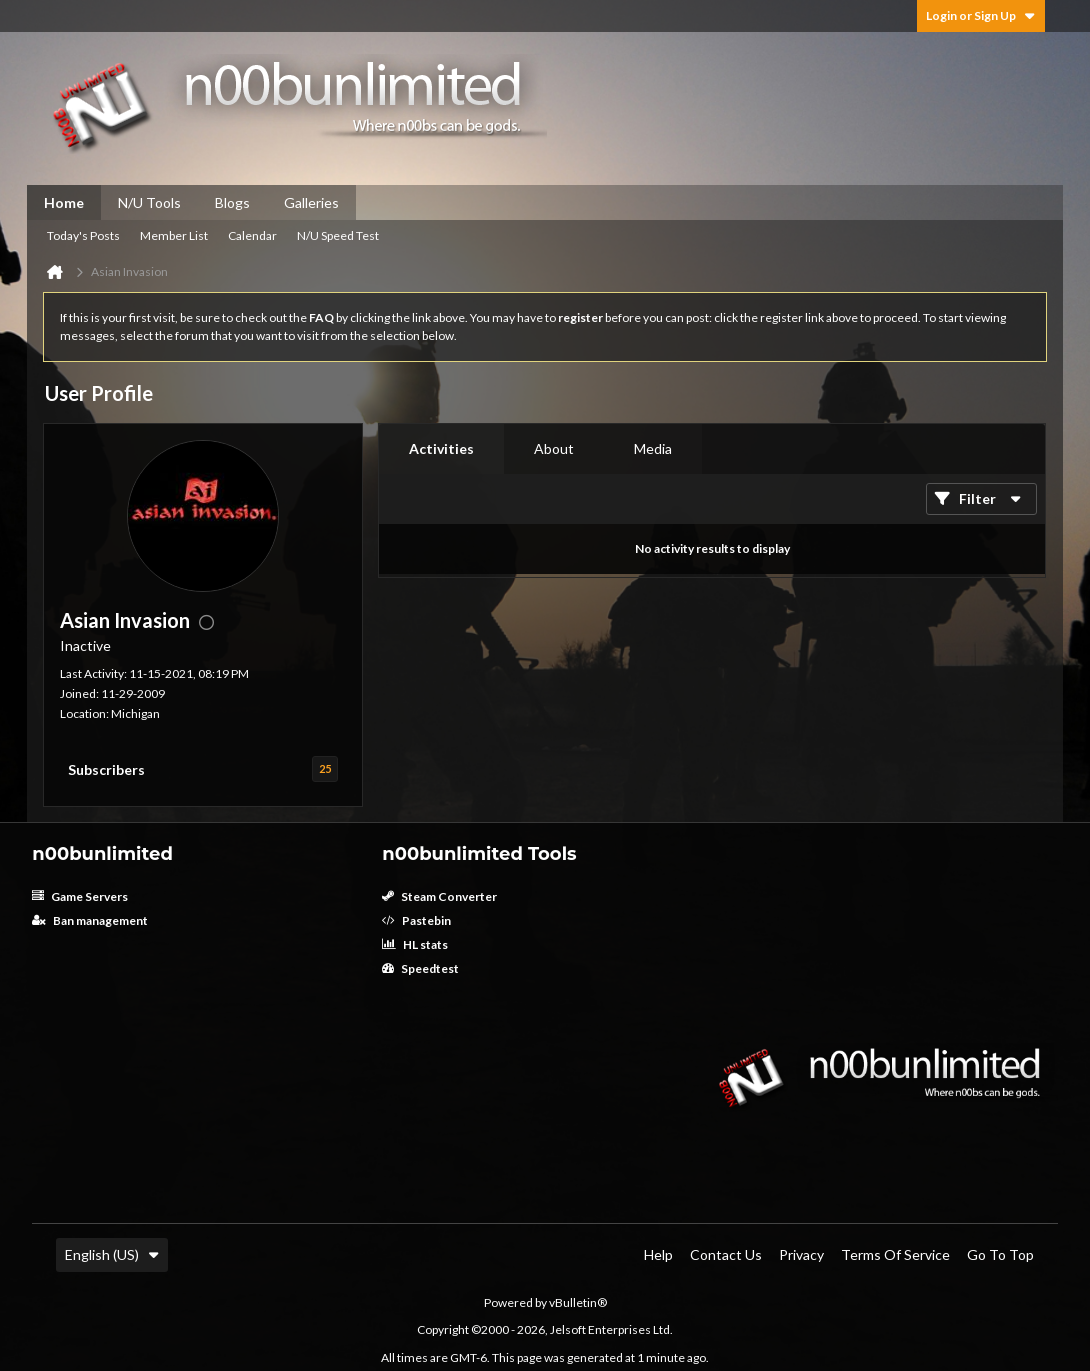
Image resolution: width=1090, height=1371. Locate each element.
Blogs (232, 202)
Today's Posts (83, 235)
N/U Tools (149, 202)
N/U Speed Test (338, 235)
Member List (174, 235)
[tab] (441, 449)
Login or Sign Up (981, 15)
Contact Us (726, 1254)
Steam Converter (439, 896)
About (554, 448)
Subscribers (106, 769)
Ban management (90, 920)
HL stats (415, 944)
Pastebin (416, 920)
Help (658, 1254)
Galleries (311, 202)
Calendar (252, 235)
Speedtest (420, 968)
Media (653, 448)
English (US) (112, 1254)
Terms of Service (895, 1254)
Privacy (801, 1254)
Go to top (1000, 1254)
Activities (441, 448)
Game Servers (80, 896)
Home (64, 202)
